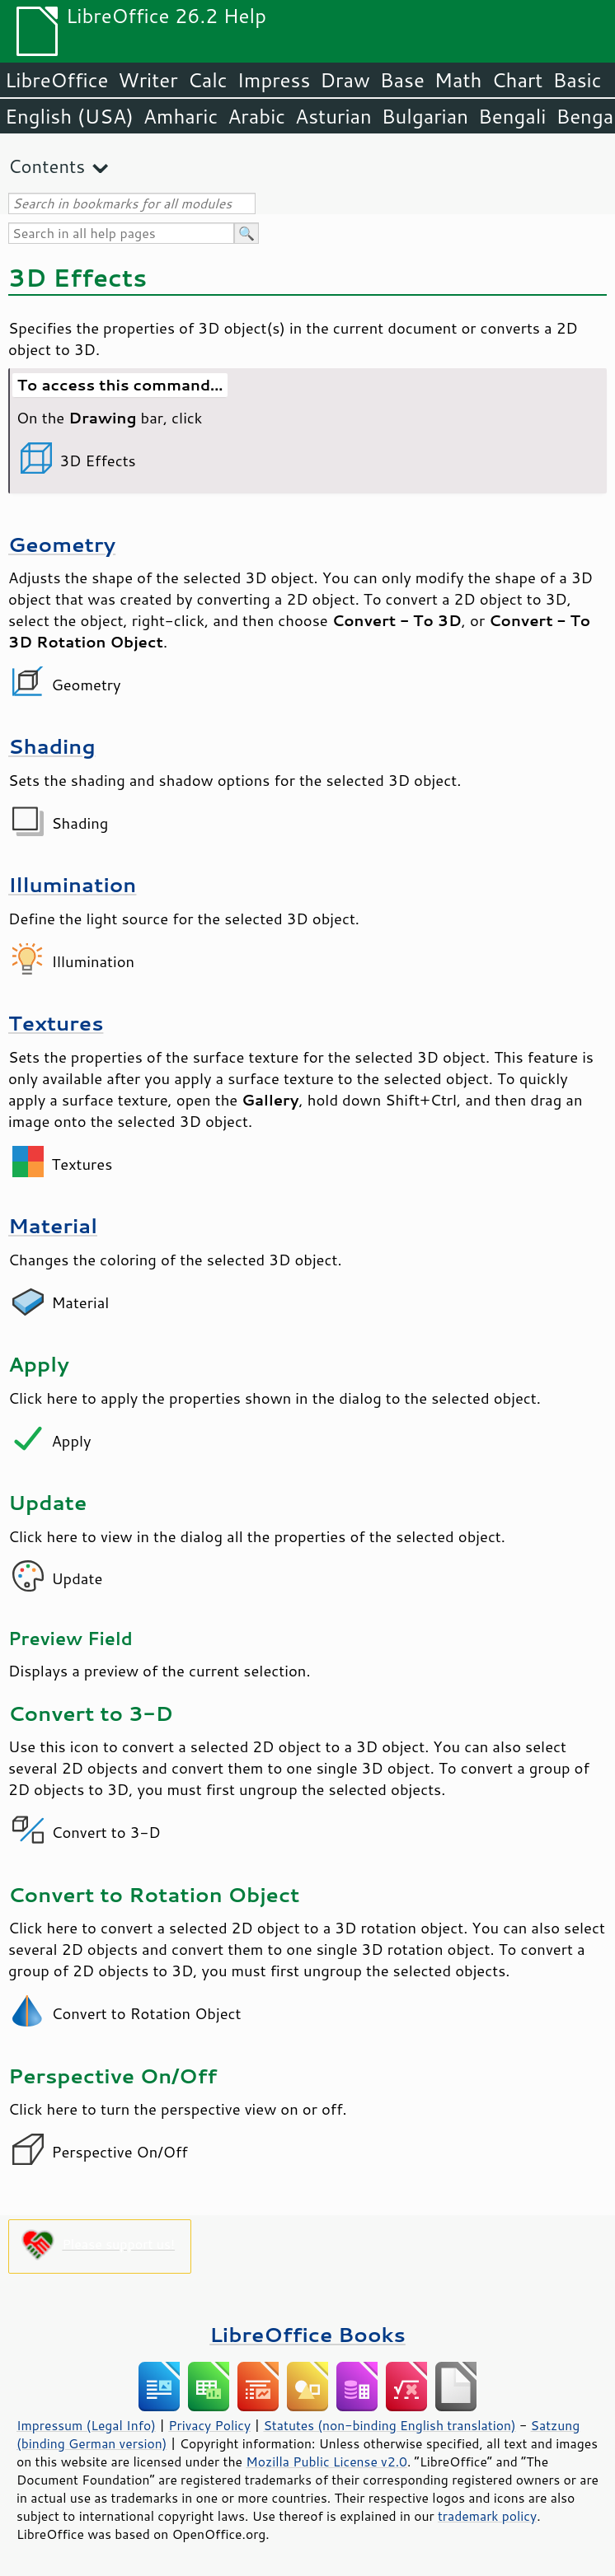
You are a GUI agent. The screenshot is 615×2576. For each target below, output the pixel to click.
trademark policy (487, 2516)
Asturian (333, 116)
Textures (55, 1022)
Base (402, 80)
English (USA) (69, 116)
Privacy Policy (209, 2425)
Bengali (512, 116)
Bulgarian (425, 116)
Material (52, 1225)
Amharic (180, 116)
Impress (274, 80)
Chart (516, 80)
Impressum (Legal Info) (86, 2425)
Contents (46, 166)
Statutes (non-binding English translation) (389, 2425)
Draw (344, 80)
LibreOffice (56, 80)
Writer (147, 80)
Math (458, 80)
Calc (208, 80)
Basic (576, 80)
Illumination (72, 884)
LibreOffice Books (307, 2334)
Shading (52, 746)
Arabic (256, 116)
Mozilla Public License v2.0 (326, 2461)
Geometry (61, 544)
